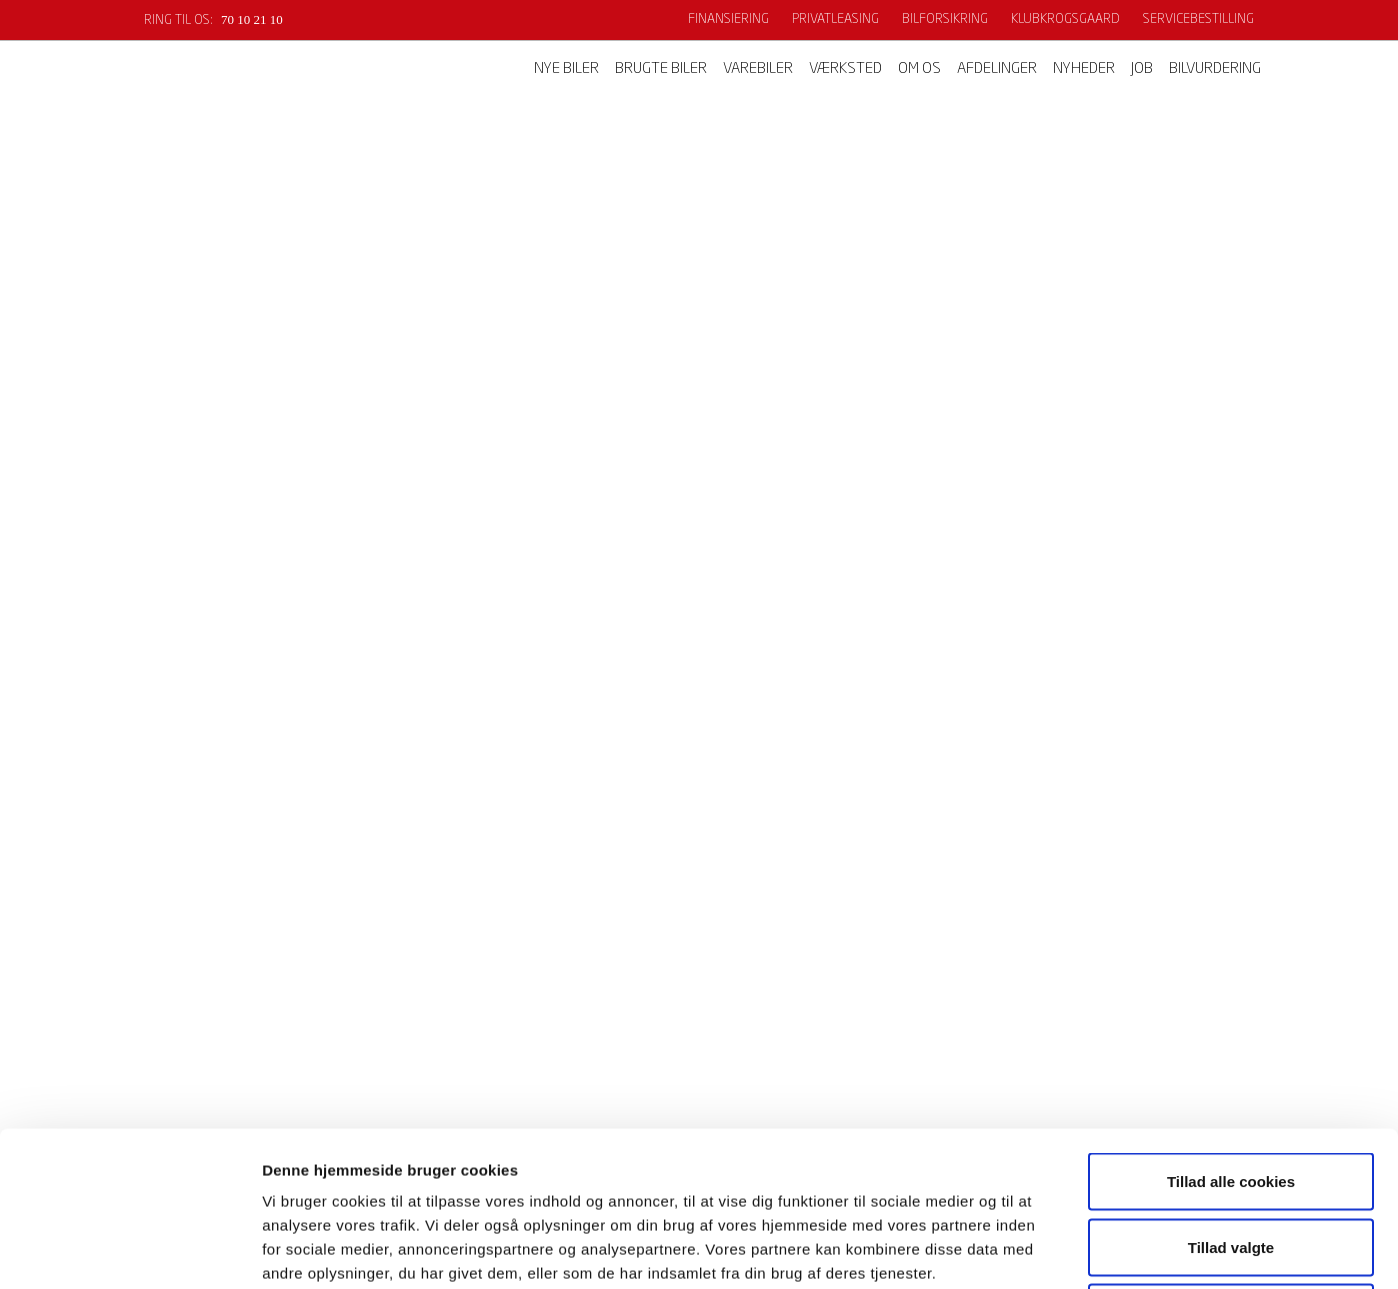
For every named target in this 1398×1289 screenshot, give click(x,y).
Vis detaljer (1039, 1249)
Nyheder (1084, 69)
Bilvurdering (1215, 69)
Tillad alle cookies (1231, 1026)
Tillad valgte (1231, 1092)
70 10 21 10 (252, 19)
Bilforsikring (945, 19)
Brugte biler (661, 69)
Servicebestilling (1198, 19)
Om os (919, 69)
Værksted (845, 69)
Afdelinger (997, 69)
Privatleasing (835, 19)
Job (1142, 69)
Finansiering (728, 19)
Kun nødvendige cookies (1231, 1157)
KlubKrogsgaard (1065, 19)
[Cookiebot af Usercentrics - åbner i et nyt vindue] (129, 1250)
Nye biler (566, 69)
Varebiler (758, 69)
